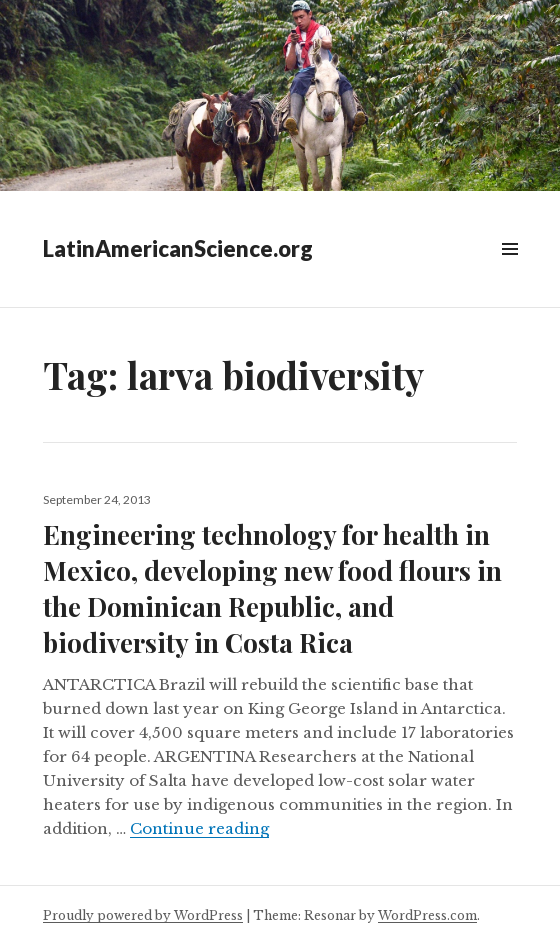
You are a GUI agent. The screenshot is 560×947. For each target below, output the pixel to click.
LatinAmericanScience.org (178, 248)
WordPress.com (427, 915)
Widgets (509, 271)
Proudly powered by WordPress (143, 915)
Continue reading (199, 828)
